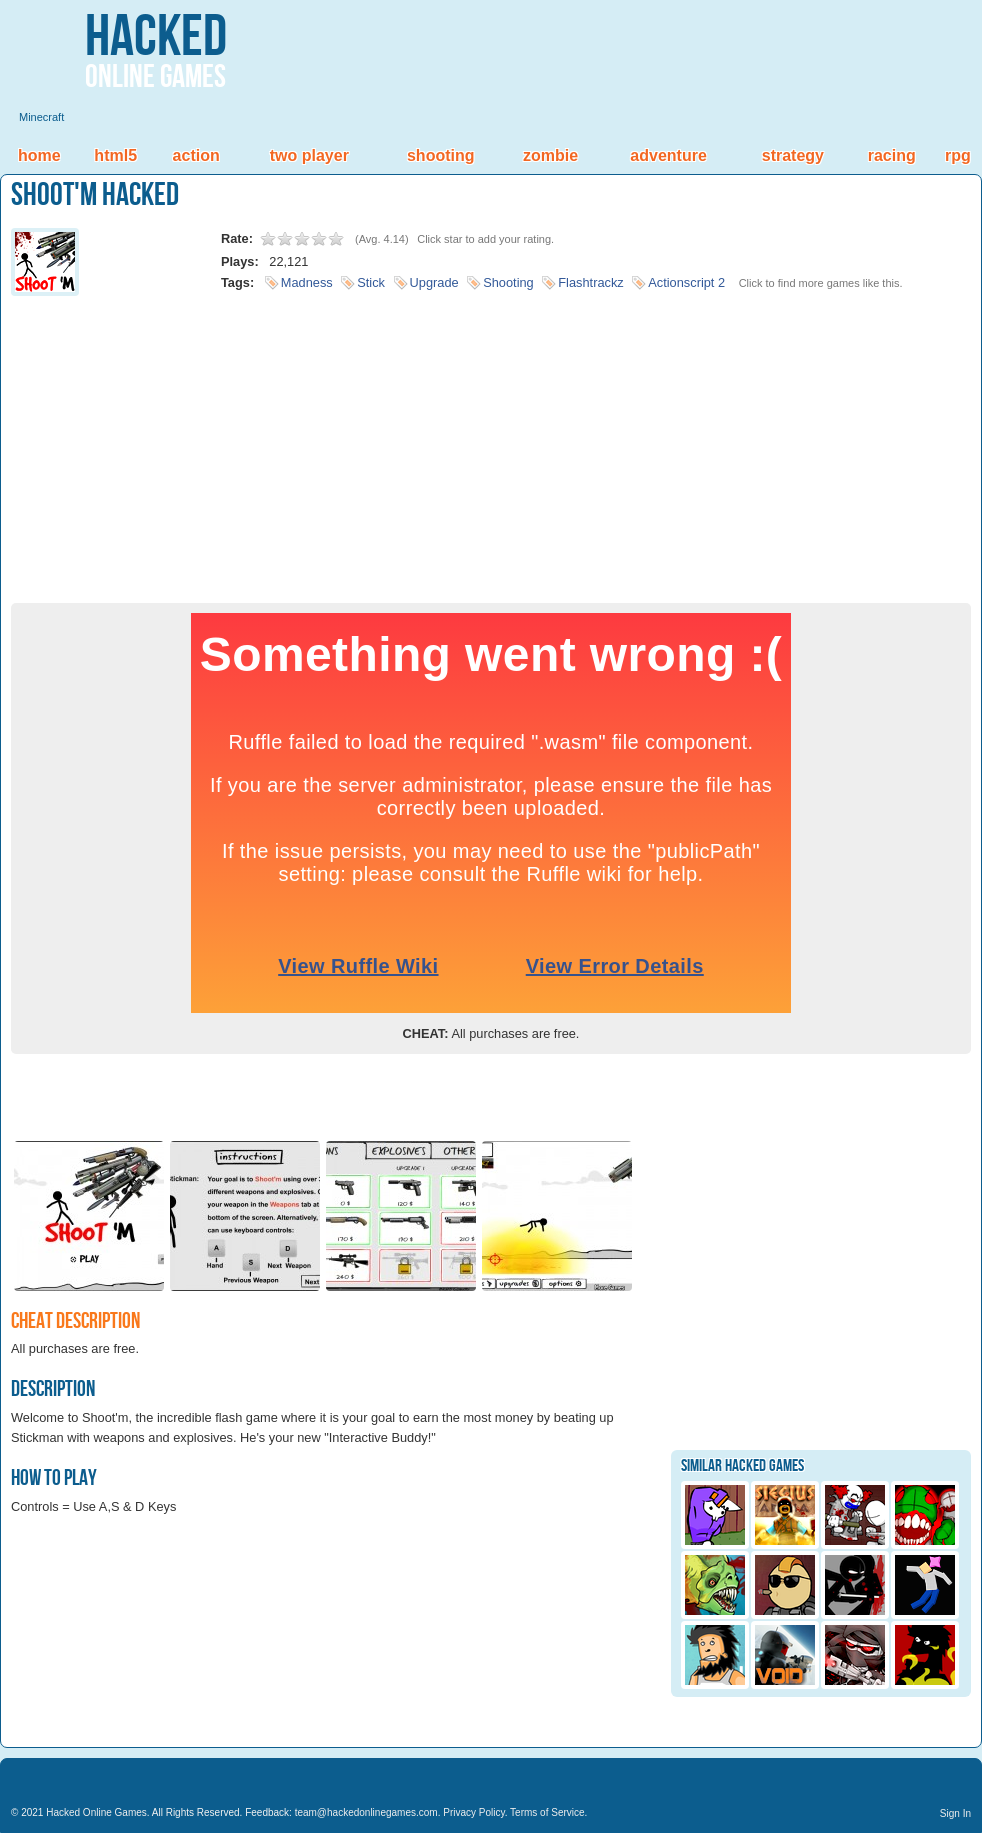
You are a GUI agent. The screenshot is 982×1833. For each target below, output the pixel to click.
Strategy (793, 155)
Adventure (668, 155)
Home (39, 155)
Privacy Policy (474, 1812)
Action (196, 155)
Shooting (441, 155)
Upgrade (434, 282)
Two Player (309, 155)
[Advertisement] (491, 443)
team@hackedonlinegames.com (366, 1812)
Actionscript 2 (686, 282)
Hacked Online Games (96, 1812)
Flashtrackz (590, 282)
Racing (892, 155)
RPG (958, 155)
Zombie (550, 155)
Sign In (955, 1813)
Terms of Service (547, 1812)
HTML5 (115, 155)
